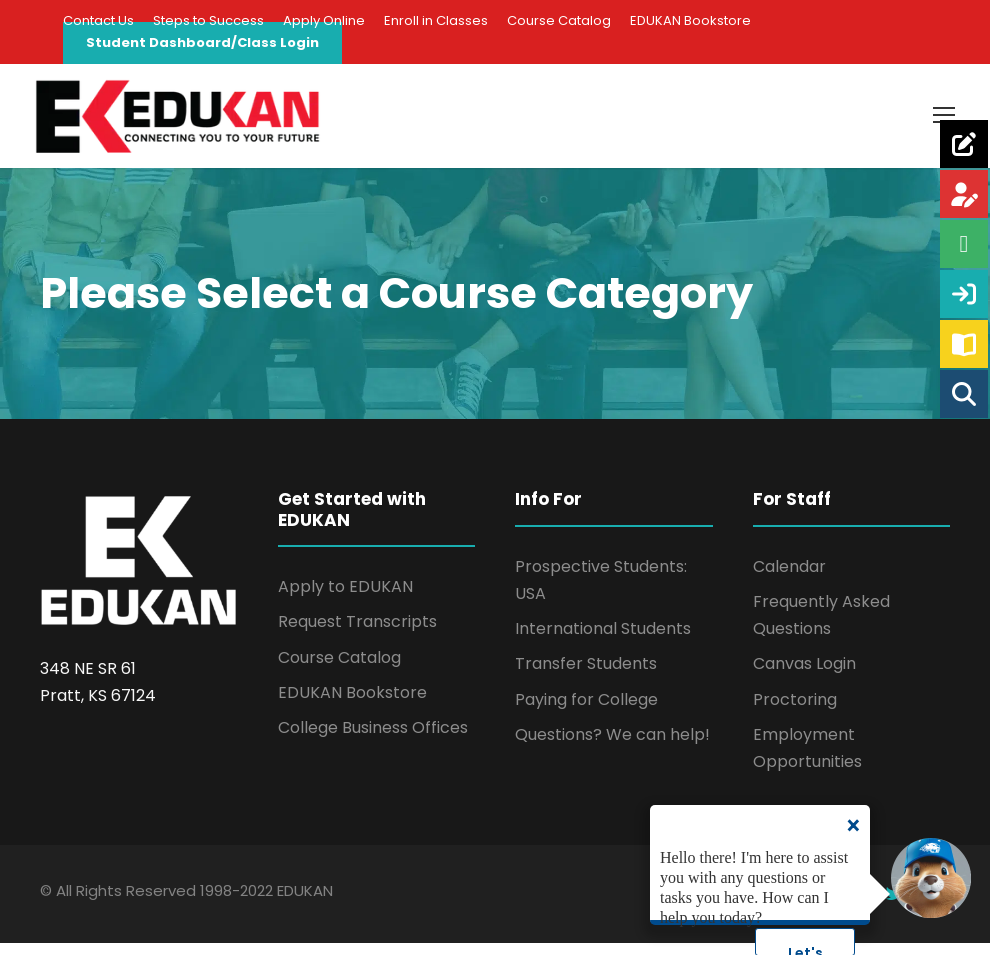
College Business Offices (373, 738)
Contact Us (98, 20)
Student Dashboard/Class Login (202, 42)
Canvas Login (804, 675)
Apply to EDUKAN (345, 598)
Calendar (789, 577)
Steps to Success (208, 20)
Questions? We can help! (612, 745)
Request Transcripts (357, 633)
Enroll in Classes (436, 20)
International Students (603, 640)
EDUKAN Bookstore (690, 20)
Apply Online (324, 20)
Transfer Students (586, 675)
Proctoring (795, 710)
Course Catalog (559, 20)
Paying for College (586, 710)
